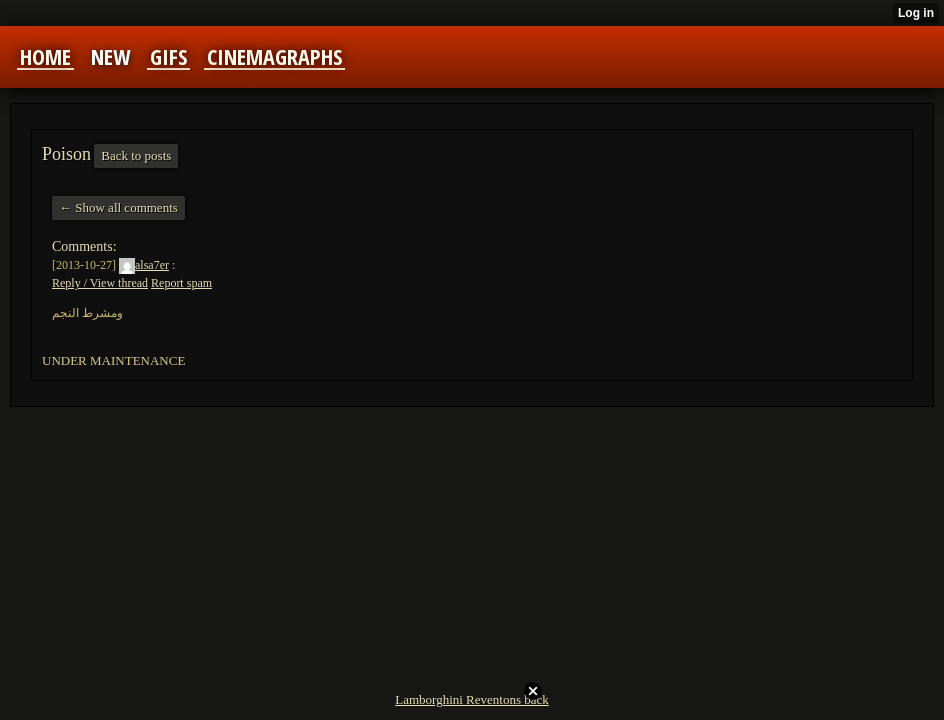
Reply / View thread (100, 283)
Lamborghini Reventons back (472, 699)
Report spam (181, 283)
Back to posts (136, 155)
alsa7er (144, 265)
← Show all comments (118, 207)
